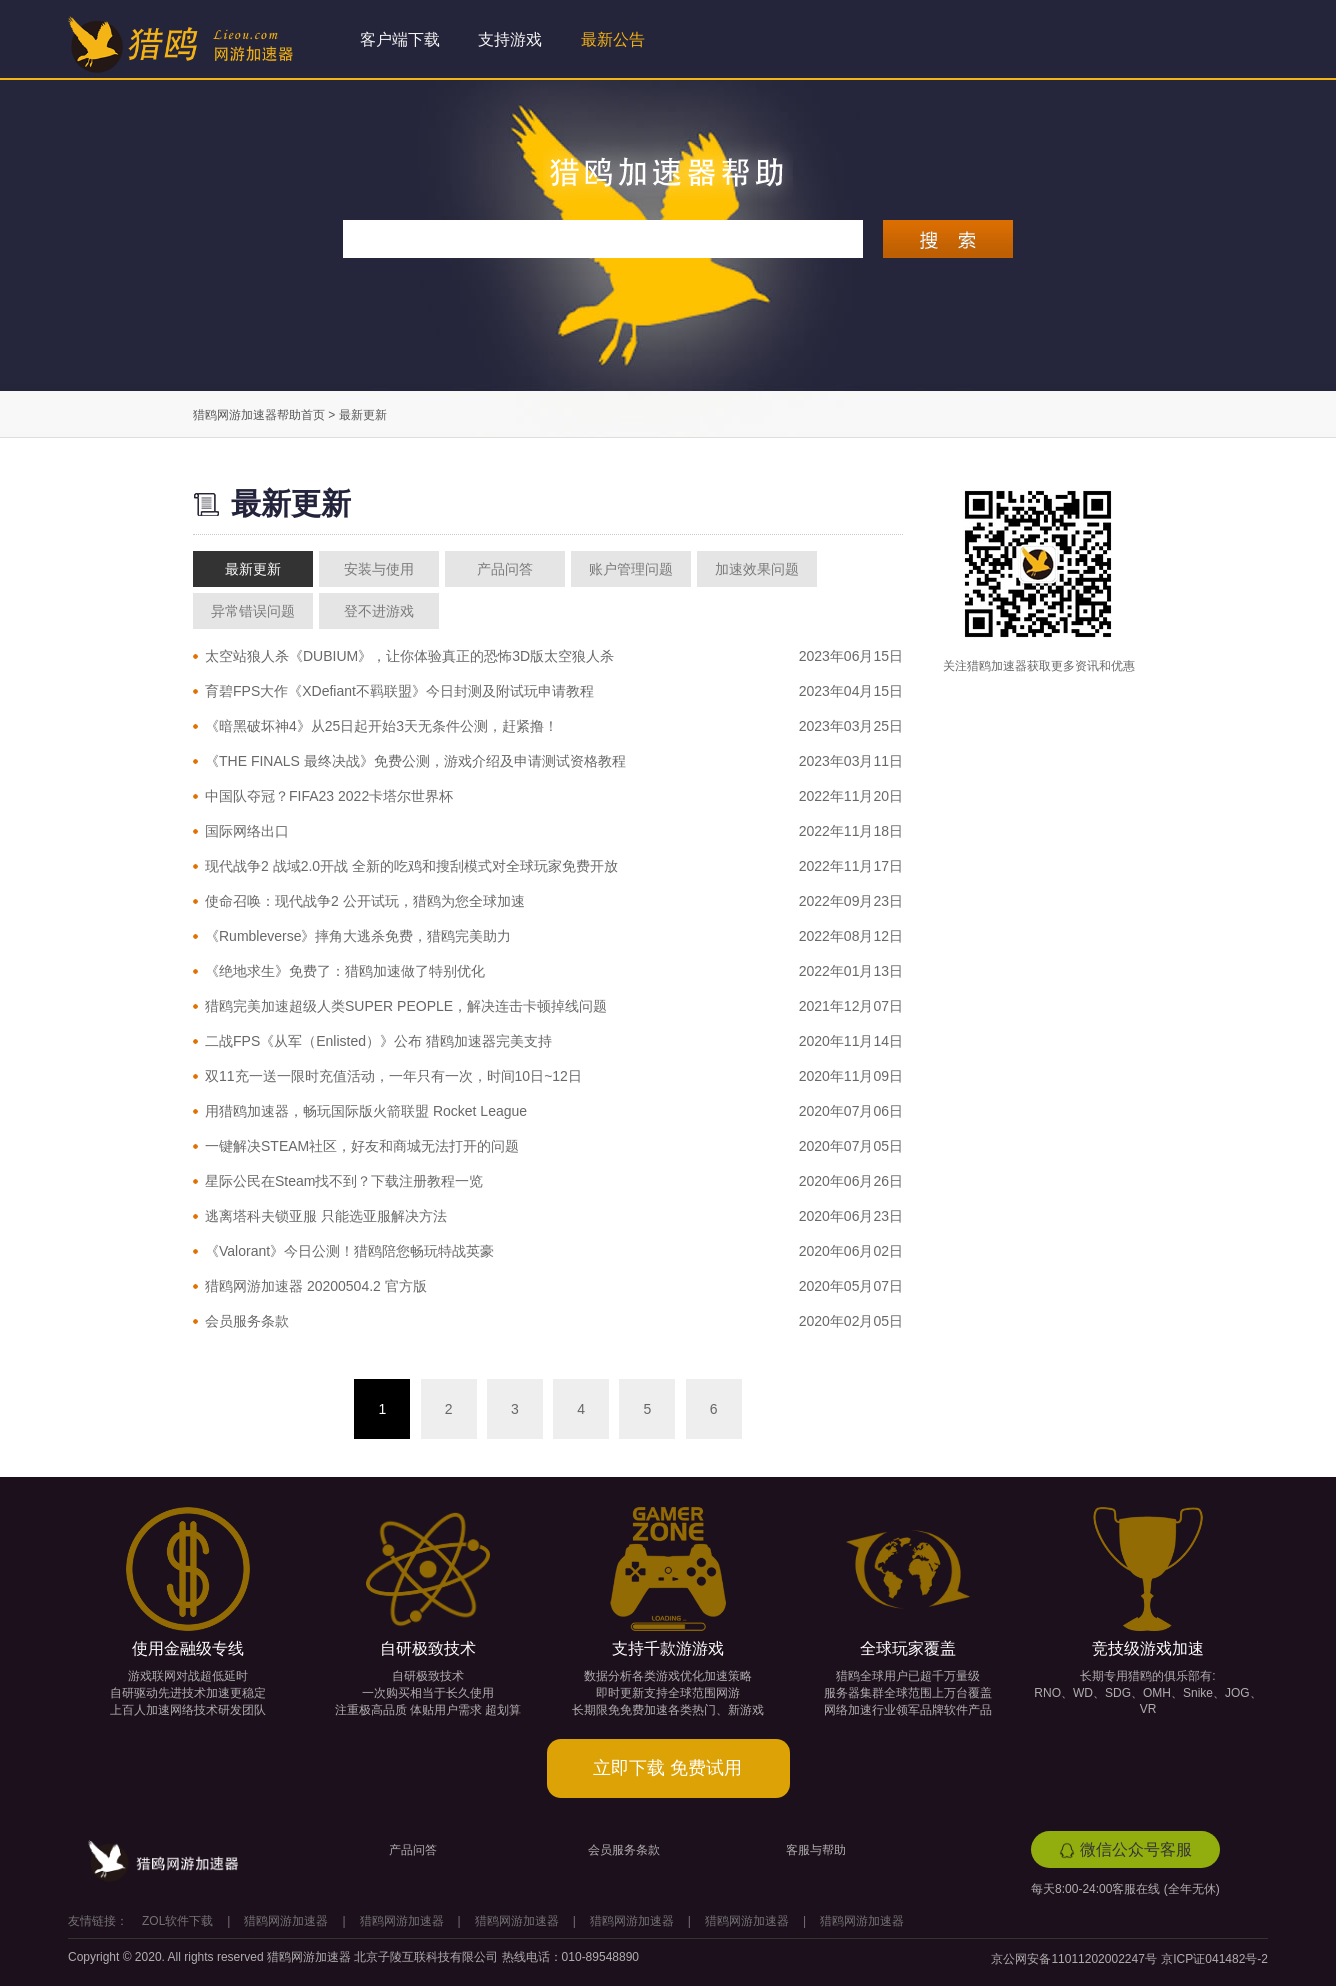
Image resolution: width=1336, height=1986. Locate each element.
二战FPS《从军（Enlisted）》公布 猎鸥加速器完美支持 (378, 1041)
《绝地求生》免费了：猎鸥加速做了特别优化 (345, 971)
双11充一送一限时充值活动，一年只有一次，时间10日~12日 (393, 1076)
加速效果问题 (757, 569)
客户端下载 (400, 39)
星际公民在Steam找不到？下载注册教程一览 (344, 1181)
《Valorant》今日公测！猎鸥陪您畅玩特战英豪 (349, 1251)
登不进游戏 (379, 611)
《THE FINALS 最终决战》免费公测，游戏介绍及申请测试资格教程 (415, 761)
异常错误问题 (253, 611)
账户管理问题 (631, 569)
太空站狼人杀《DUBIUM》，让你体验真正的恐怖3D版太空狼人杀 (409, 656)
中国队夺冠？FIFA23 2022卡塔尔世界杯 (329, 796)
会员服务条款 (247, 1321)
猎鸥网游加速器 (286, 1921)
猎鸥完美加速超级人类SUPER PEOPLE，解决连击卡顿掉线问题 (406, 1006)
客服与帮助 (816, 1850)
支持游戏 (510, 39)
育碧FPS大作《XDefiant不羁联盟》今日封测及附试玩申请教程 (399, 691)
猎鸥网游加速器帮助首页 (259, 415)
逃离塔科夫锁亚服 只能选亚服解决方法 (326, 1216)
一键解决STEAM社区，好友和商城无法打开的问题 (362, 1146)
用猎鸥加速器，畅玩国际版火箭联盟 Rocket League (366, 1111)
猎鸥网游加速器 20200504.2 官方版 (316, 1286)
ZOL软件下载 (177, 1921)
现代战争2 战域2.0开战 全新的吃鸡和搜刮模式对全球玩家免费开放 (411, 866)
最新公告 (613, 39)
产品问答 (505, 569)
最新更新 (253, 569)
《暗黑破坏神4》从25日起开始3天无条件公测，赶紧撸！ (381, 726)
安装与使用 (379, 569)
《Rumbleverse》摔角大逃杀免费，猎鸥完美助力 (358, 936)
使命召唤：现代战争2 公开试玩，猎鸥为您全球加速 (365, 901)
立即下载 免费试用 (667, 1768)
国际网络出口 (247, 831)
